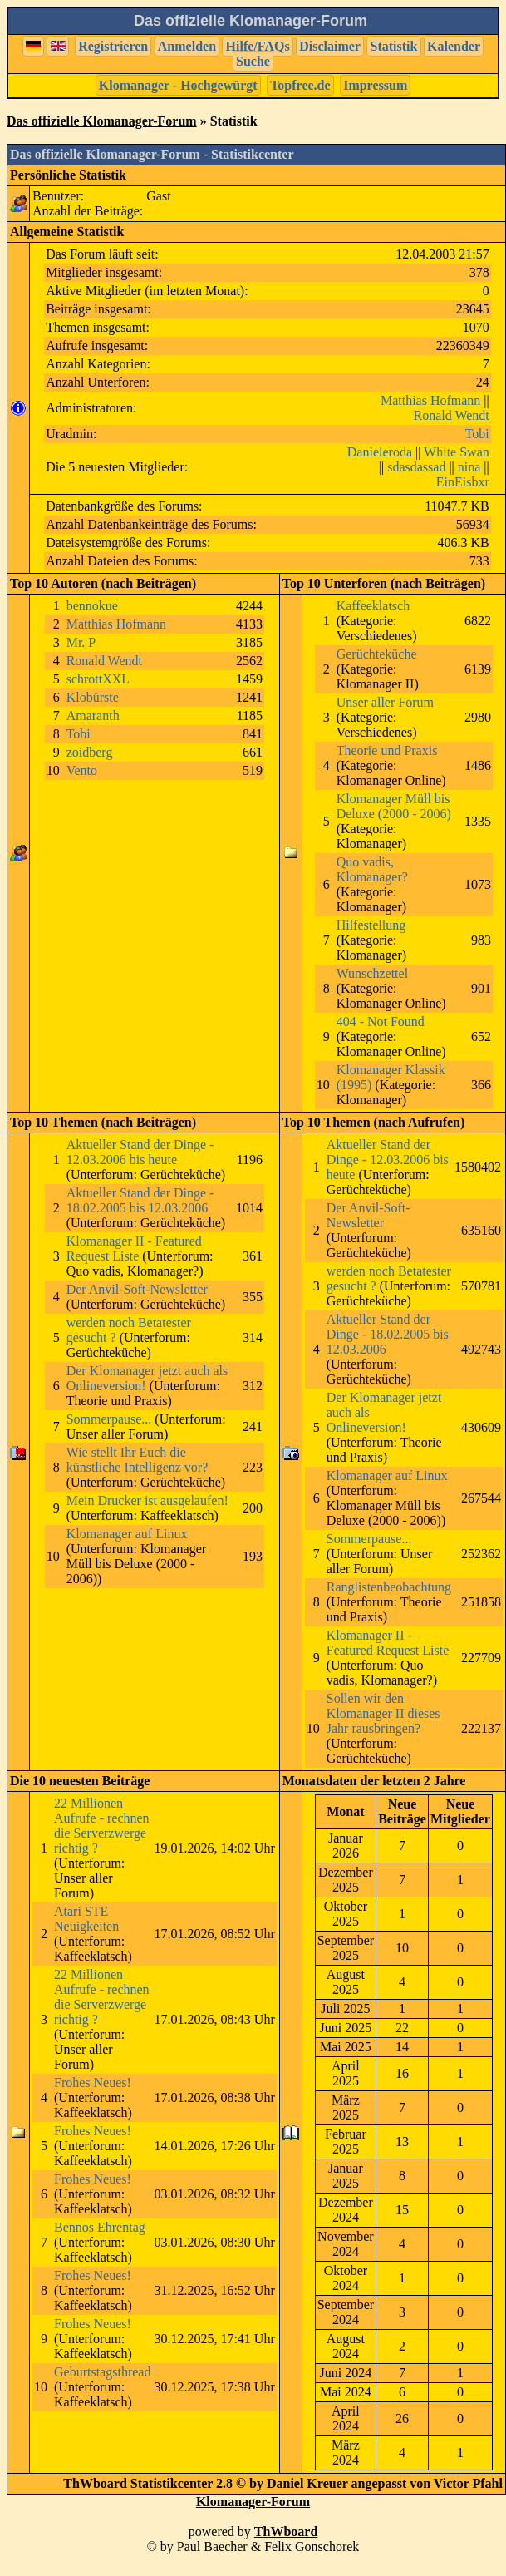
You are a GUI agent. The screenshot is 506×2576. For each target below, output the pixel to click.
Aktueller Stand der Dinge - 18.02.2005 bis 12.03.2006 (140, 1200)
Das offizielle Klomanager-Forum (102, 121)
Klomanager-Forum (253, 2502)
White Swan (456, 452)
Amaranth (93, 715)
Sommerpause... (109, 1419)
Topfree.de (300, 85)
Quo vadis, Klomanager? (372, 869)
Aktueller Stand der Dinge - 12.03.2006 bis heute (140, 1152)
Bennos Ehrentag (99, 2227)
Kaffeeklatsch (373, 606)
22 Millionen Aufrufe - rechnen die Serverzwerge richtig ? (102, 1825)
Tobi (477, 434)
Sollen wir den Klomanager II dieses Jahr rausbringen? (383, 1713)
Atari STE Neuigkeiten (86, 1918)
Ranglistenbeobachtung (389, 1587)
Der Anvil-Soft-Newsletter (137, 1289)
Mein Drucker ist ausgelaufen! (147, 1500)
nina (469, 467)
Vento (81, 770)
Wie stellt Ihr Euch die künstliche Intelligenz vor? (137, 1459)
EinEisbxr (462, 482)
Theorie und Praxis (387, 750)
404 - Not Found (381, 1021)
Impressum (375, 85)
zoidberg (89, 752)
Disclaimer (330, 46)
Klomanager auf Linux (127, 1534)
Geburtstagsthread (102, 2372)
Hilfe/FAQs (258, 46)
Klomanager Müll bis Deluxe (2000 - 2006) (394, 806)
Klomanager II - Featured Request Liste (134, 1248)
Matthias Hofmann (430, 400)
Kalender (453, 46)
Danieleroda (379, 452)
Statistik (394, 46)
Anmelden (187, 46)
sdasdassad (416, 467)
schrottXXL (98, 679)
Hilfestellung (371, 925)
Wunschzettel (372, 973)
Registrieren (113, 46)
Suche (253, 61)
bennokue (92, 606)
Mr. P (81, 642)
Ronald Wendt (451, 415)
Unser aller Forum (385, 702)
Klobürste (92, 697)
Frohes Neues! (92, 2082)
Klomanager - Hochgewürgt (178, 85)
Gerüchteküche (377, 654)
